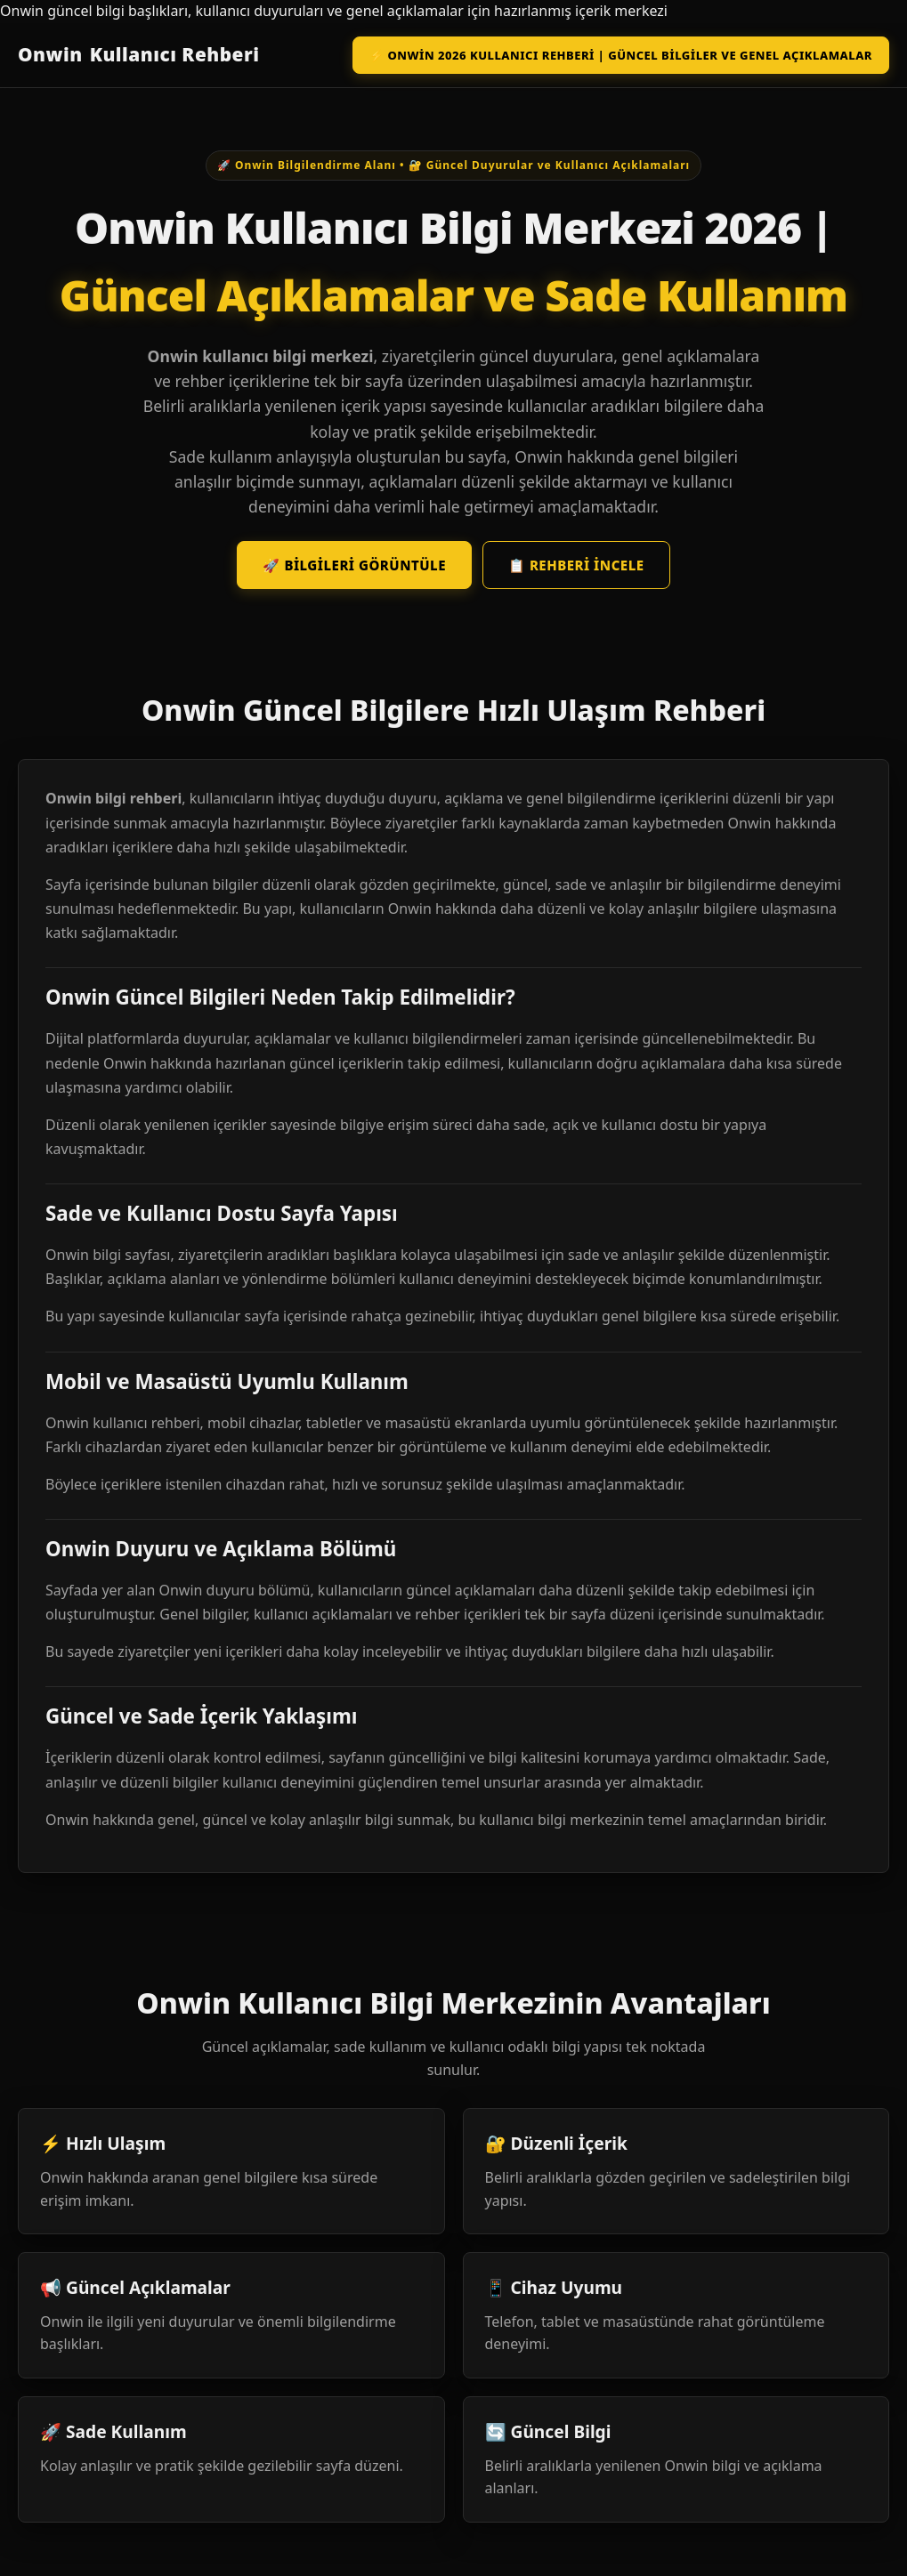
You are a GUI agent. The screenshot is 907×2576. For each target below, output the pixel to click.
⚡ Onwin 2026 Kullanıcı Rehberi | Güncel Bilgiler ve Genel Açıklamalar (620, 55)
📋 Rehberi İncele (576, 565)
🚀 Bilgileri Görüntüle (354, 565)
